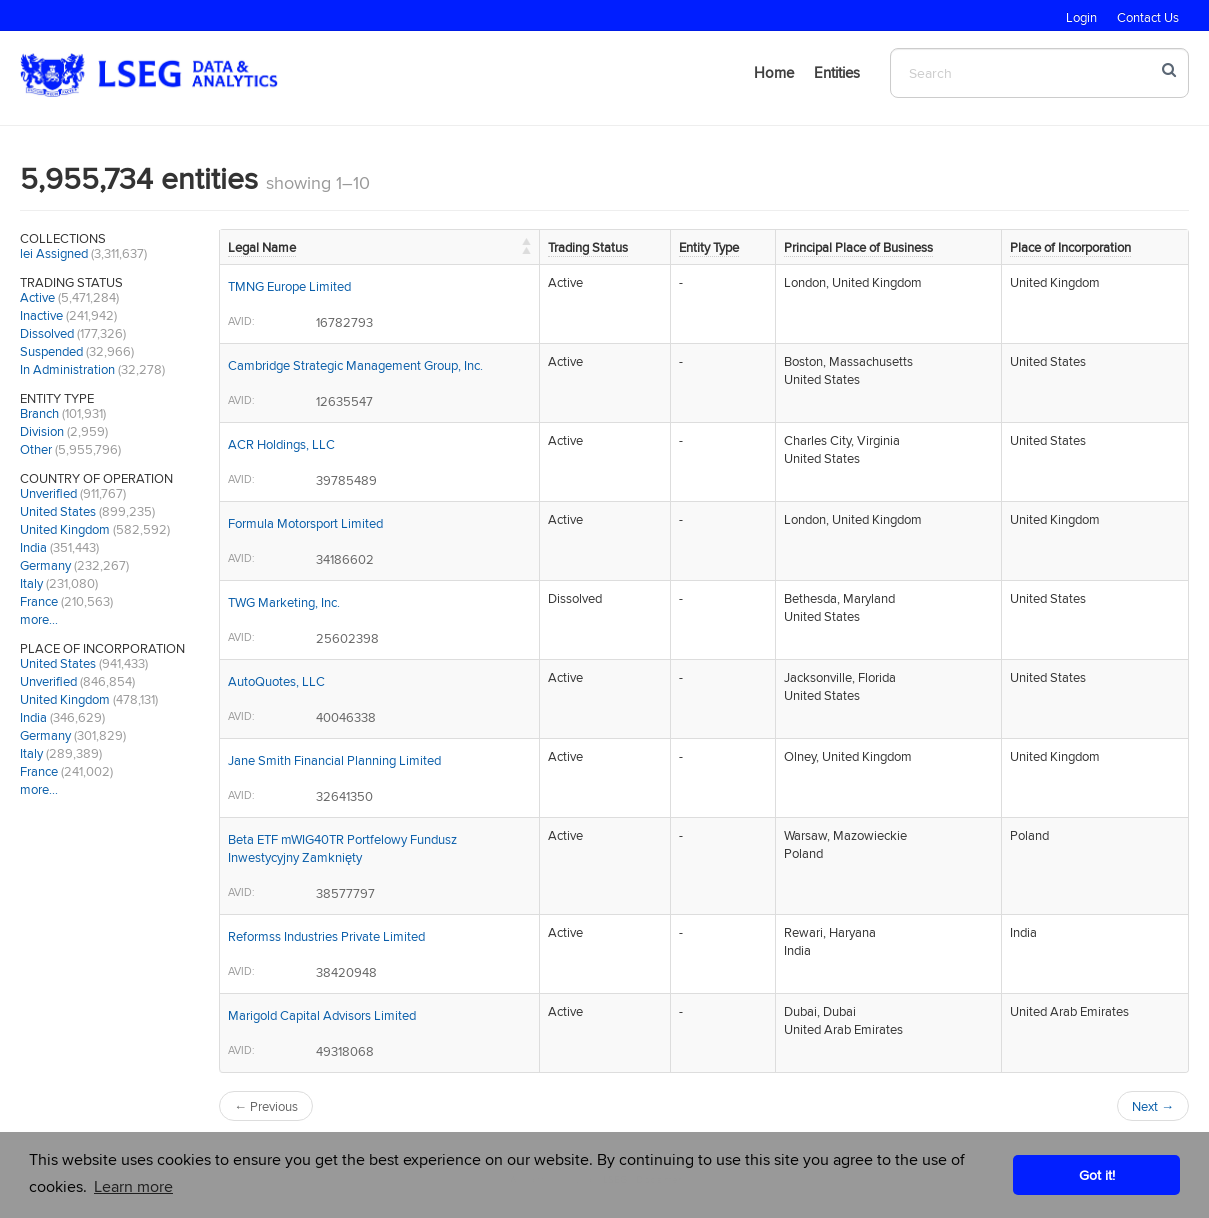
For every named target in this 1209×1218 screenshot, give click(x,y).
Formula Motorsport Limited (305, 523)
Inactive (41, 315)
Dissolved (47, 333)
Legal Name (262, 247)
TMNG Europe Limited (289, 286)
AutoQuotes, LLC (276, 681)
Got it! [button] (1097, 1174)
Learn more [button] (133, 1186)
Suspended (51, 351)
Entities (837, 72)
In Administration (67, 369)
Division (42, 431)
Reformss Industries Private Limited (326, 936)
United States (58, 511)
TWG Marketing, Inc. (284, 602)
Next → (1153, 1106)
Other (36, 449)
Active (37, 297)
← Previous (266, 1106)
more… (39, 619)
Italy (31, 583)
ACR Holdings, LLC (281, 444)
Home (774, 72)
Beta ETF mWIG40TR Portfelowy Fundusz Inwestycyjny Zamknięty (342, 848)
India (33, 547)
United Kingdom (65, 529)
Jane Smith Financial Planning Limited (334, 760)
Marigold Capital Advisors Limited (322, 1015)
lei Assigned (54, 253)
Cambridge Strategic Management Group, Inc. (355, 365)
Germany (45, 565)
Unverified (48, 493)
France (39, 601)
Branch (39, 413)
